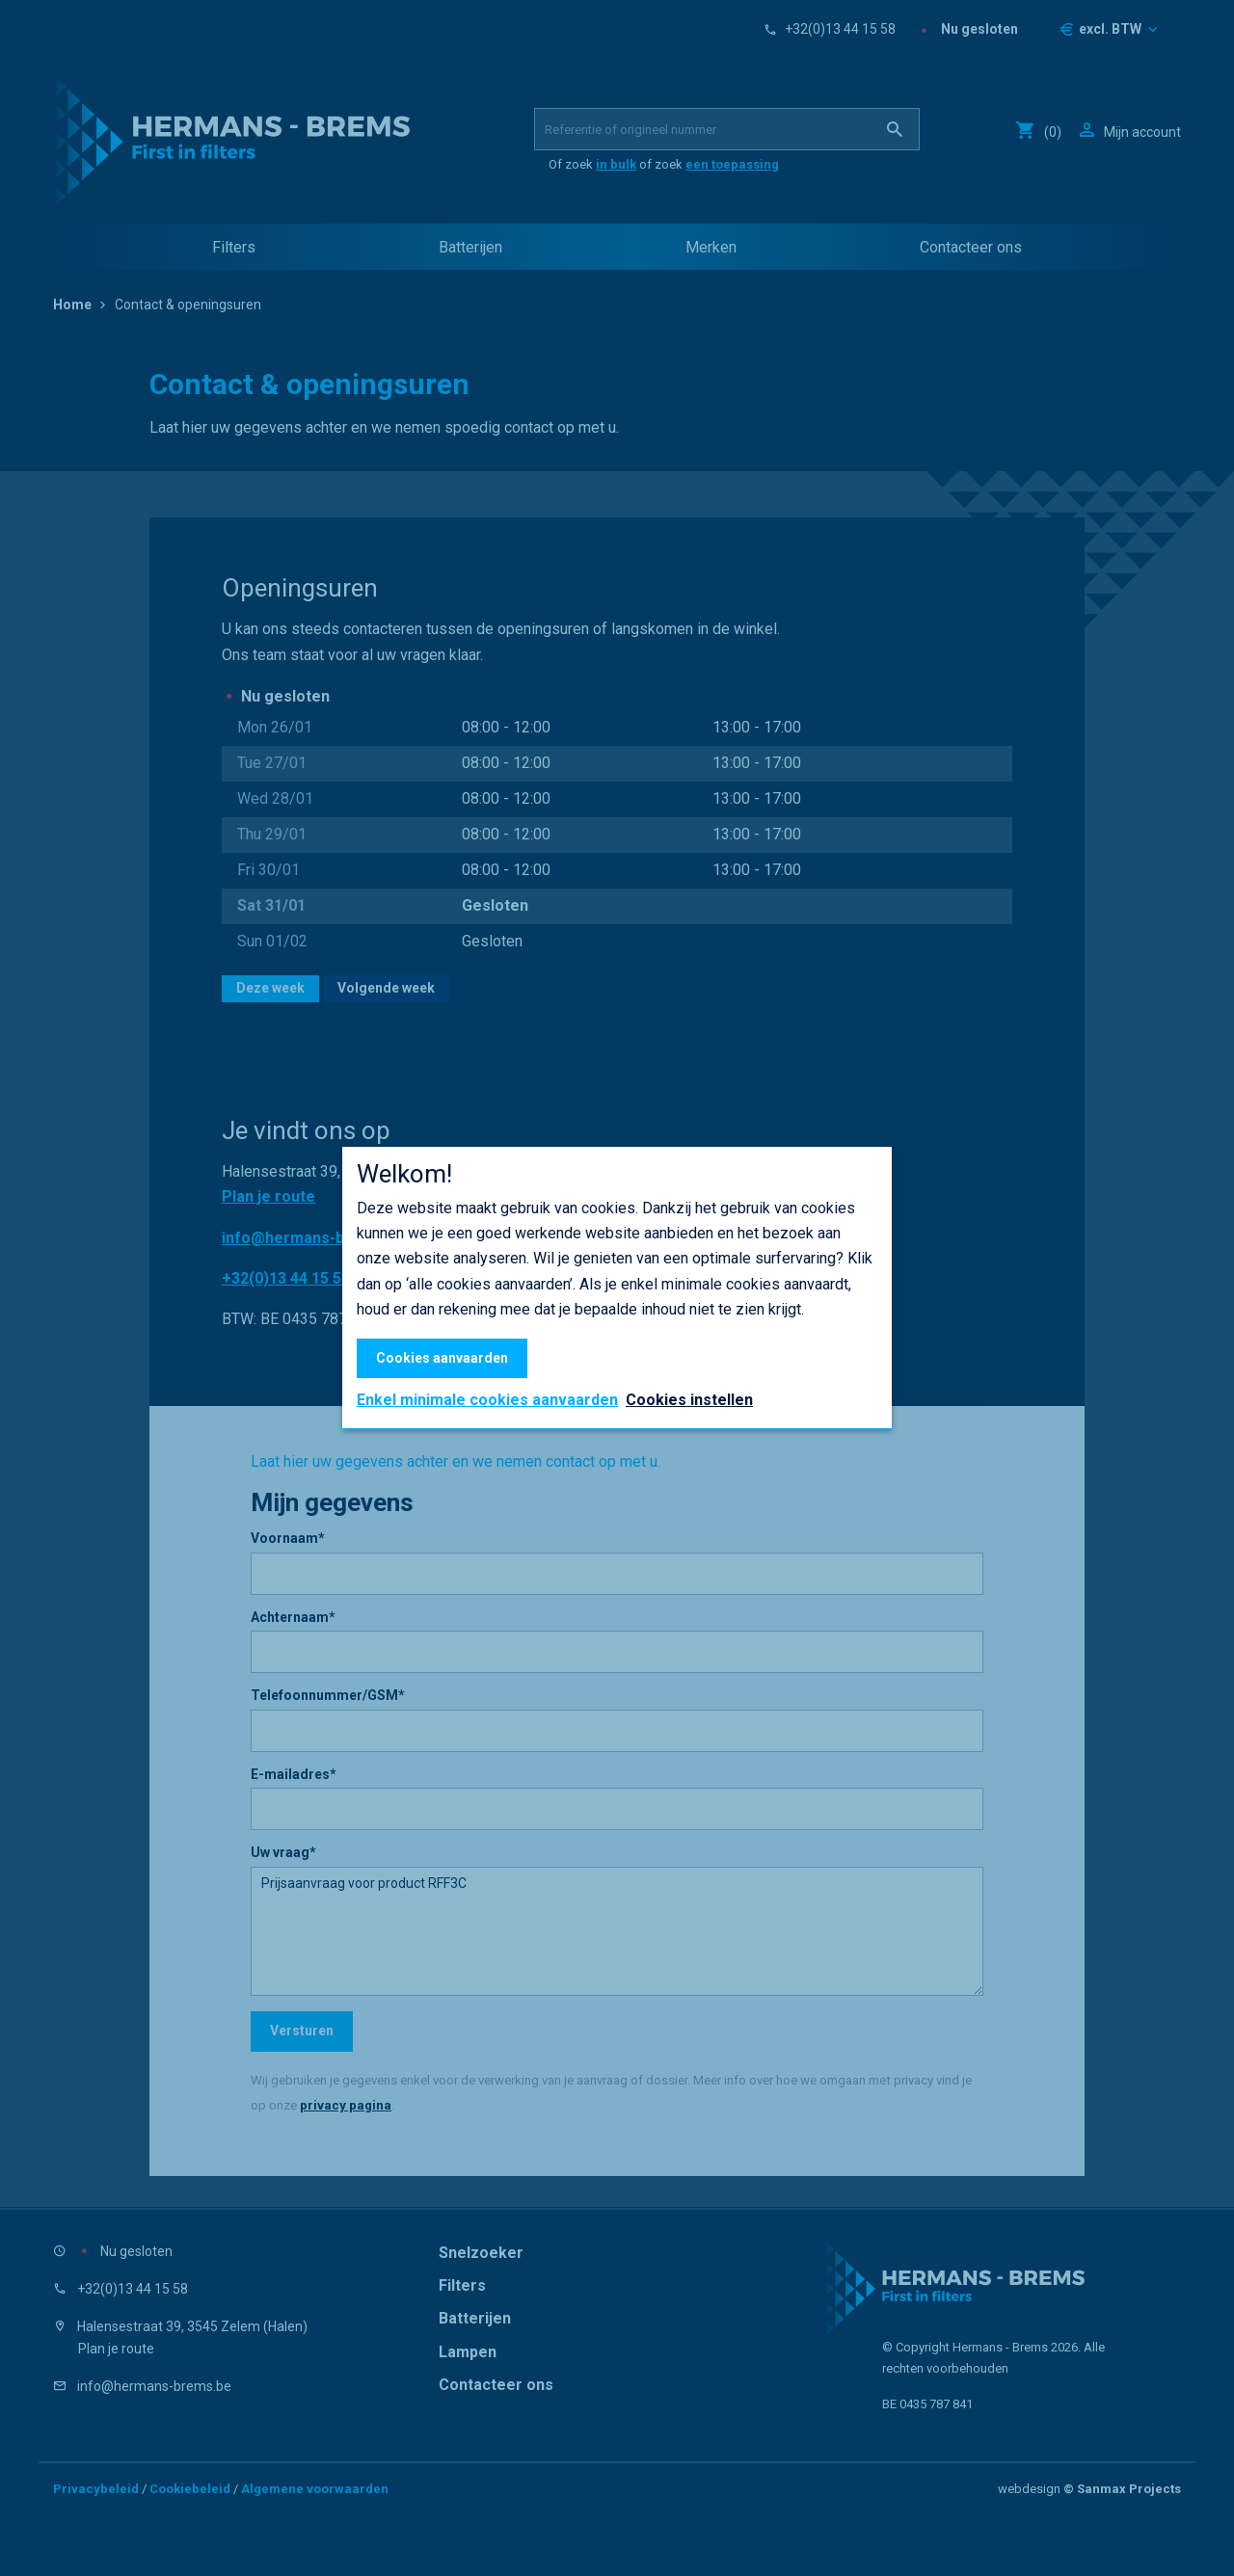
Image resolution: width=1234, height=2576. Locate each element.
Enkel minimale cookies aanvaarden (487, 1400)
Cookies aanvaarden (442, 1358)
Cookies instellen (689, 1400)
